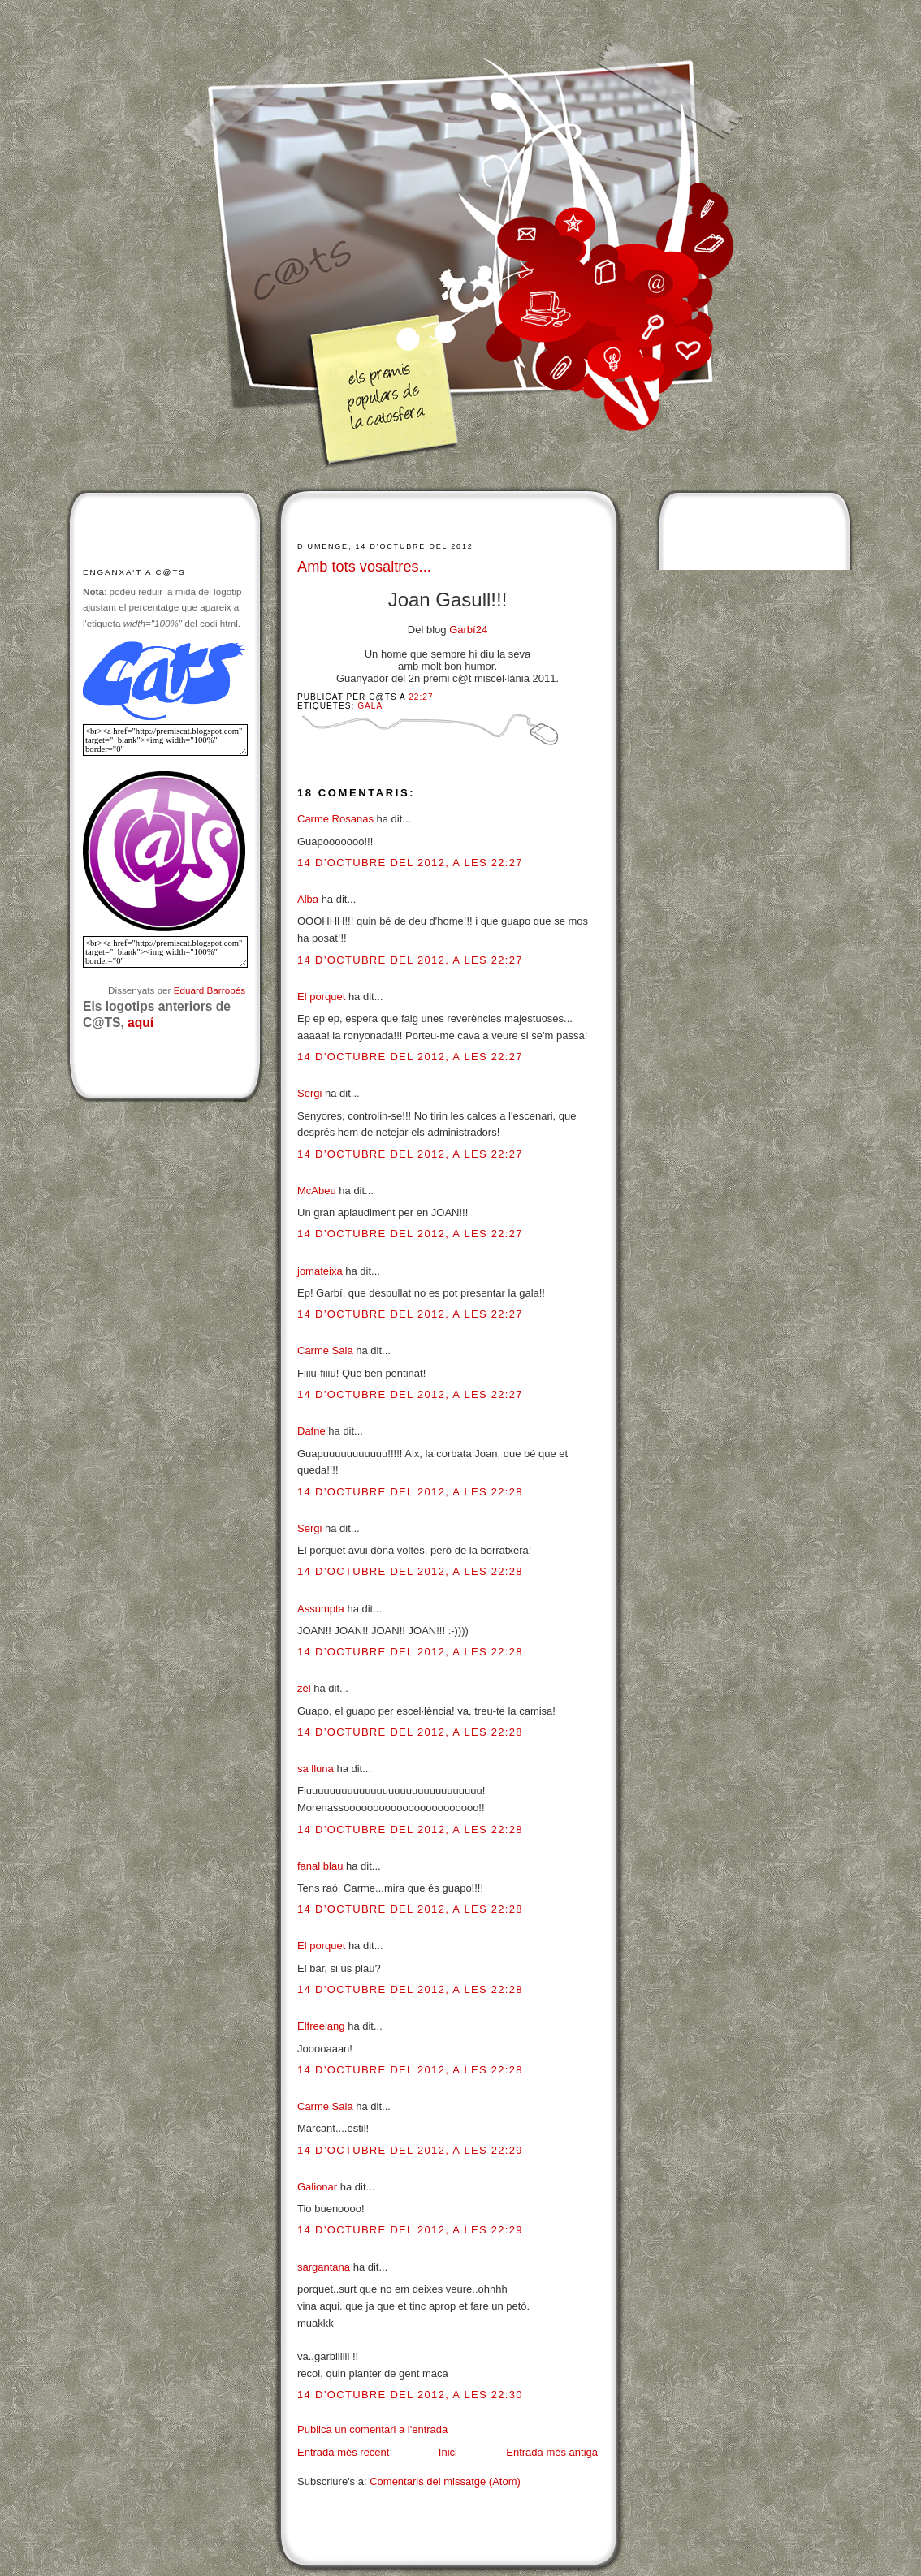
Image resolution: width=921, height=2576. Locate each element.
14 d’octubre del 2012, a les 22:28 (410, 1492)
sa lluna (315, 1769)
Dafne (311, 1431)
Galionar (317, 2187)
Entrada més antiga (552, 2452)
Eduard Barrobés (209, 990)
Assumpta (320, 1609)
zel (304, 1688)
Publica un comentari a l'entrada (372, 2429)
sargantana (323, 2267)
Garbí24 (468, 630)
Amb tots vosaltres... (364, 567)
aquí (141, 1022)
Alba (307, 899)
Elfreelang (321, 2026)
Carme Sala (325, 1350)
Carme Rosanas (335, 819)
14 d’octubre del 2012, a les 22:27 (410, 863)
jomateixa (320, 1271)
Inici (448, 2452)
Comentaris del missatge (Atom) (445, 2481)
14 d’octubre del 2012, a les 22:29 (410, 2150)
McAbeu (316, 1190)
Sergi (309, 1093)
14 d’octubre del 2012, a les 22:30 (410, 2394)
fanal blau (320, 1866)
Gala (370, 705)
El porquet (321, 996)
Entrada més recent (343, 2452)
